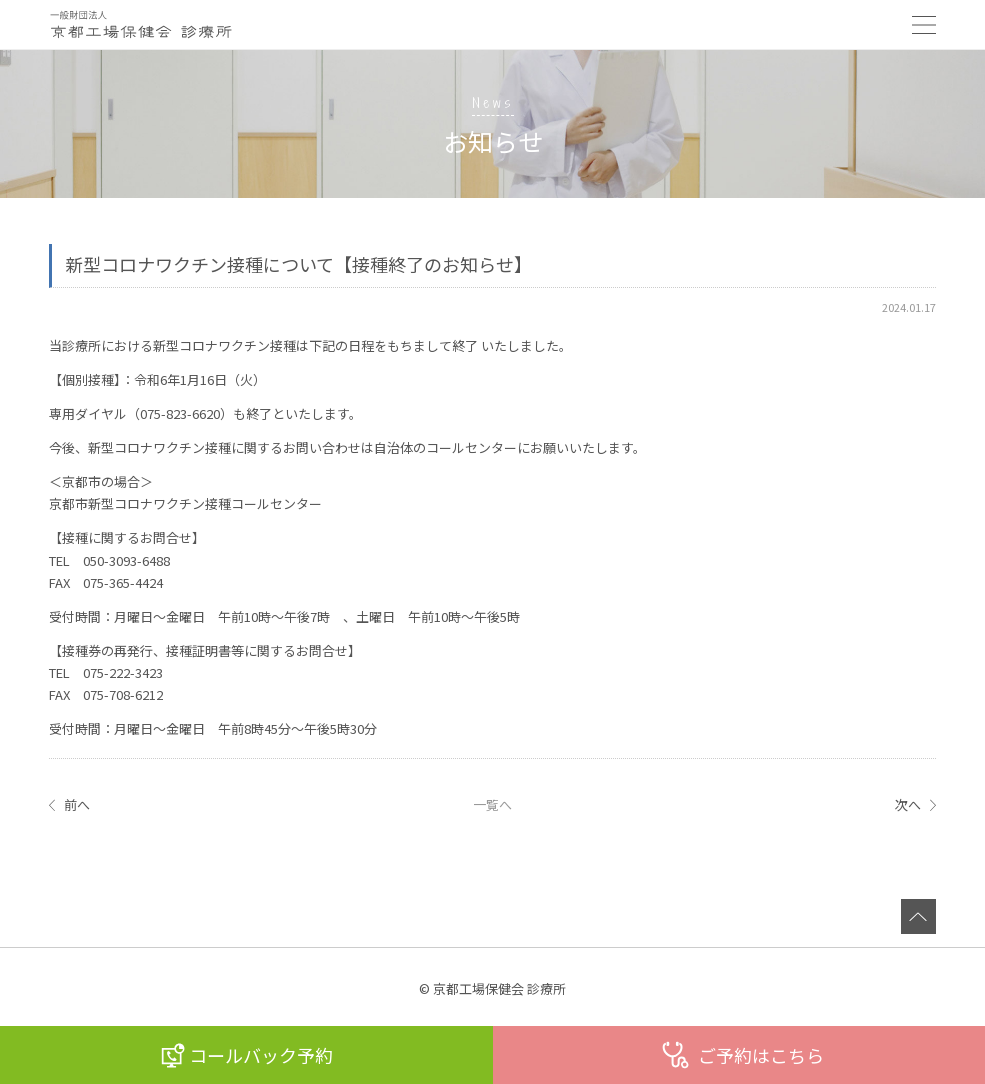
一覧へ (492, 804)
